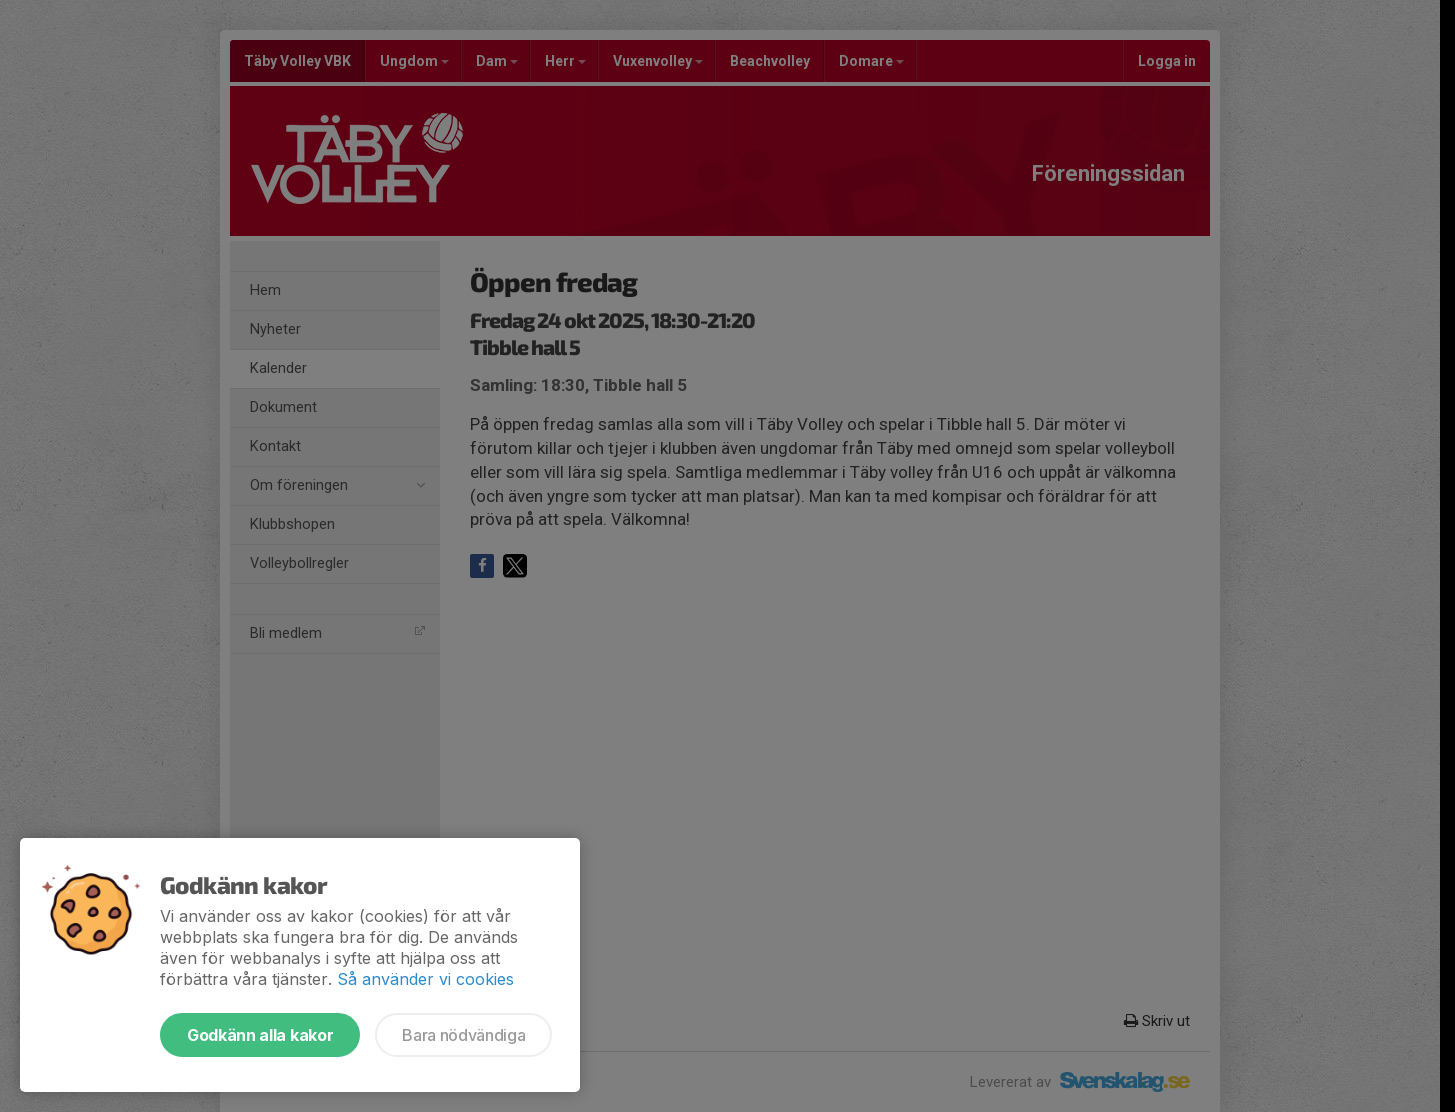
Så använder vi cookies (425, 979)
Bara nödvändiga (463, 1035)
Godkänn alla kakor (260, 1035)
